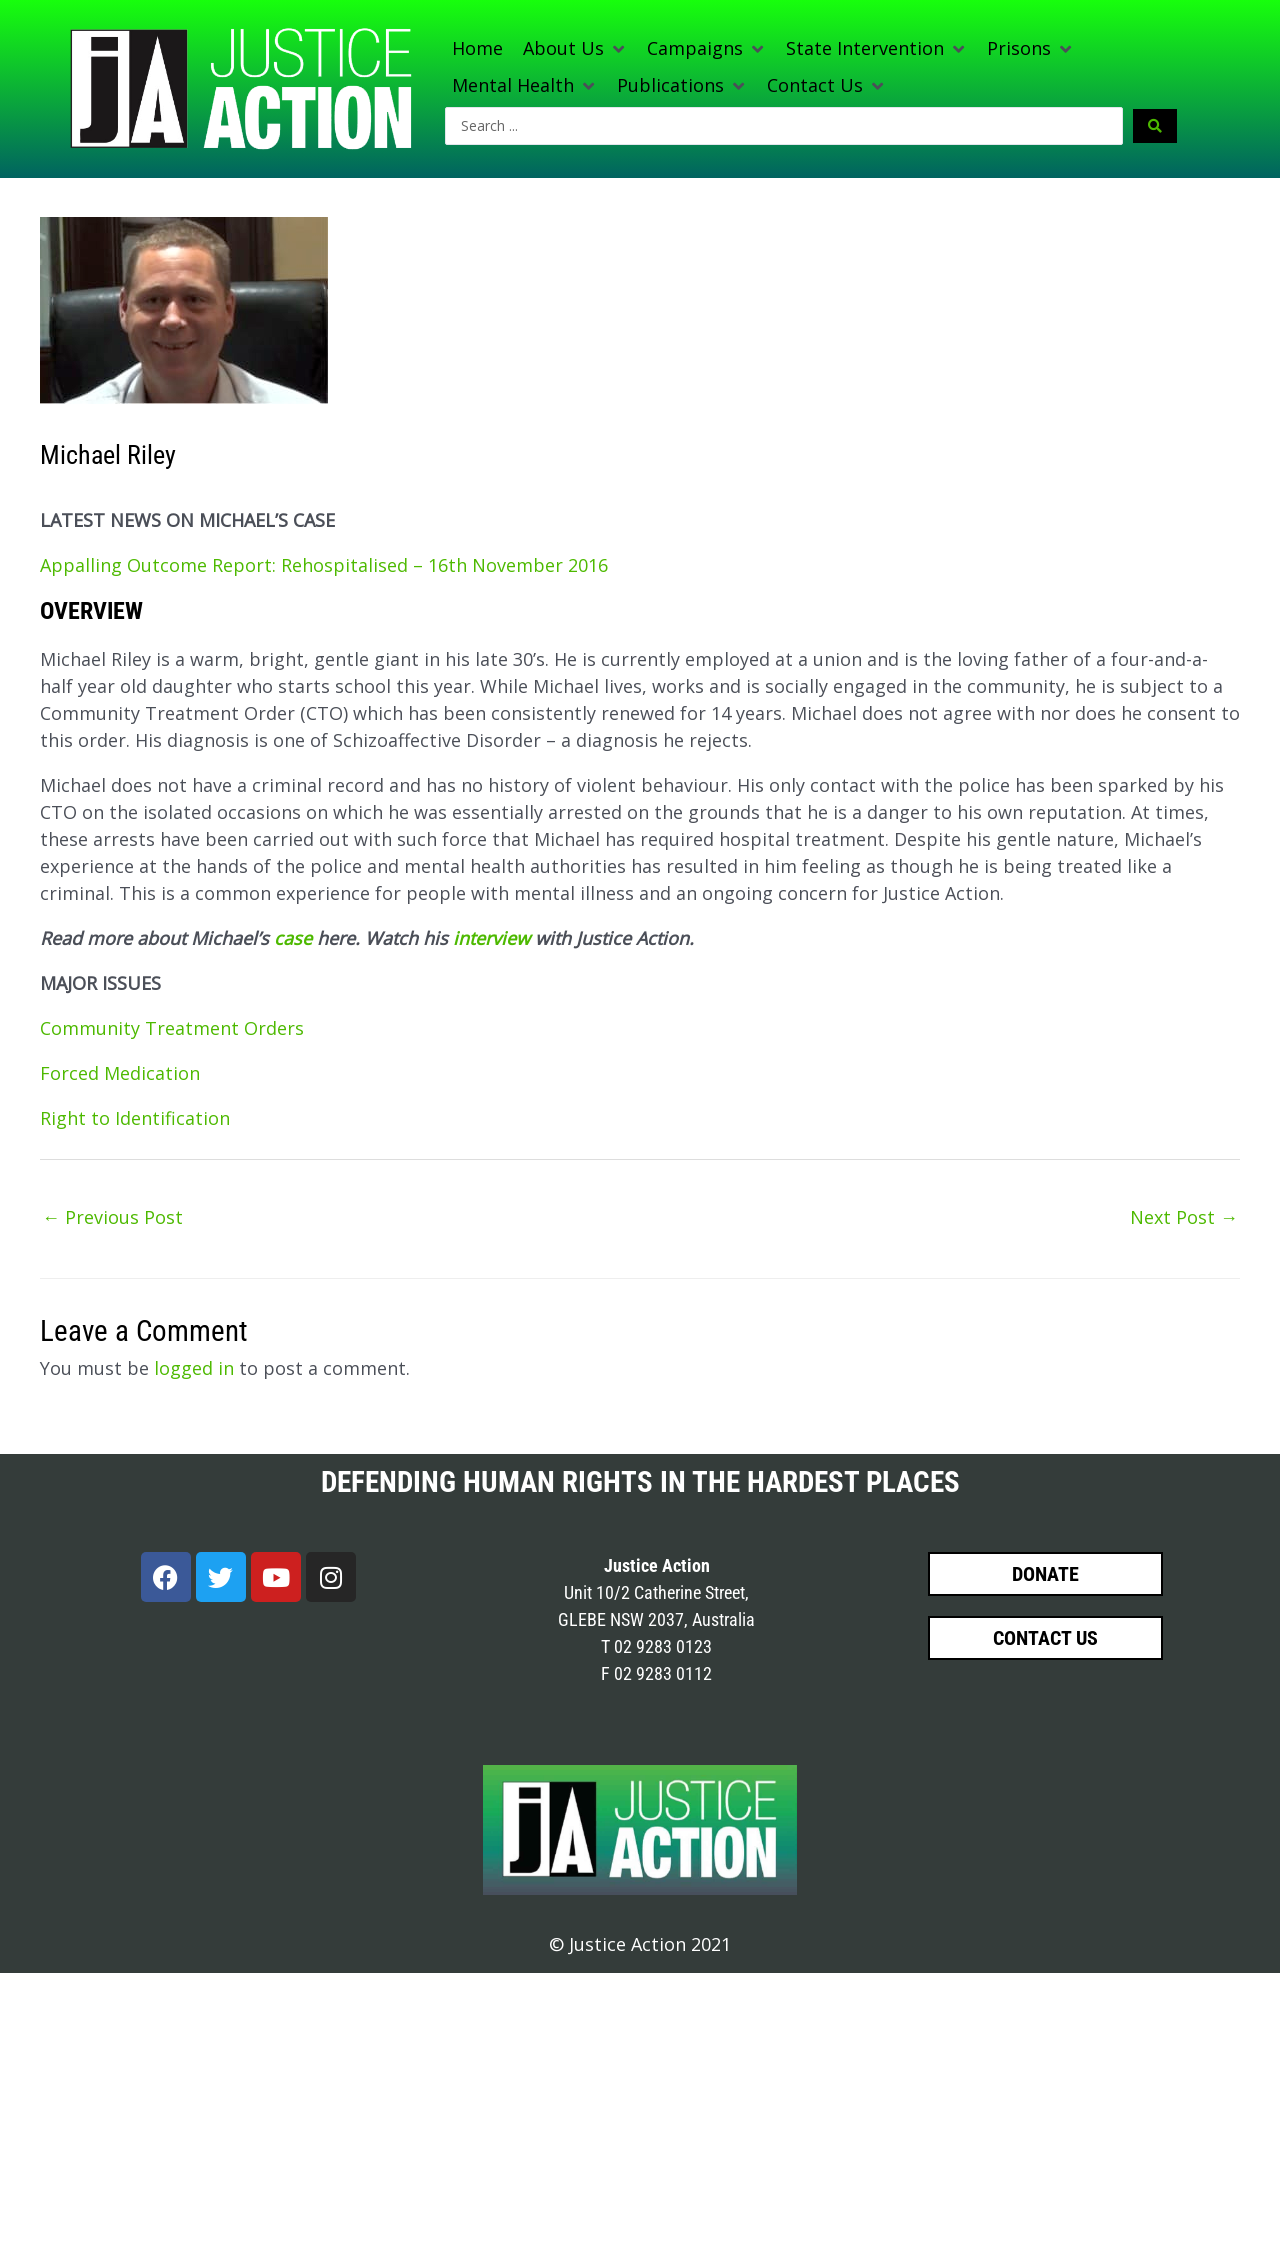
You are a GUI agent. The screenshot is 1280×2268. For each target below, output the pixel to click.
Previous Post (112, 1217)
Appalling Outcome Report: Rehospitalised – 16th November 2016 (324, 565)
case (293, 938)
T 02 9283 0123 (656, 1646)
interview (491, 938)
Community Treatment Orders (172, 1028)
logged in (194, 1368)
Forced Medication (120, 1073)
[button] (575, 48)
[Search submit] (1155, 126)
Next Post (1184, 1217)
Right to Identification (135, 1118)
